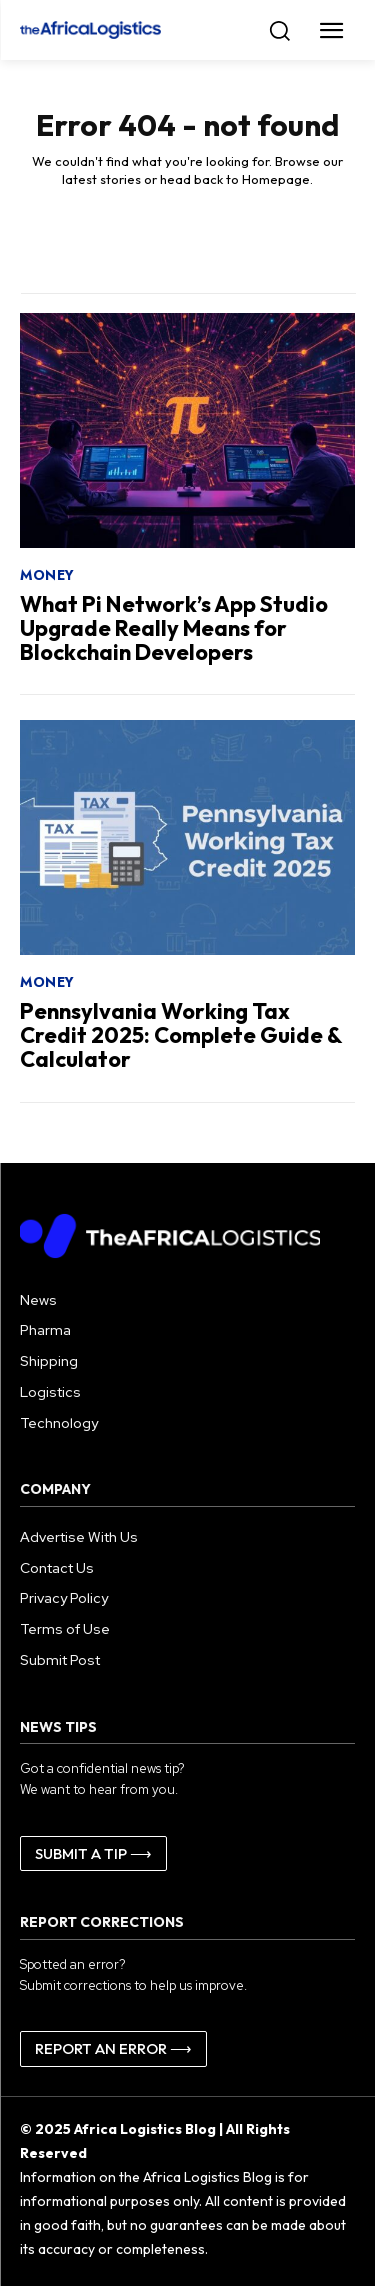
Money (47, 575)
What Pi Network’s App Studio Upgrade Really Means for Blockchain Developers (174, 628)
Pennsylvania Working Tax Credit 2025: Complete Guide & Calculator (181, 1035)
